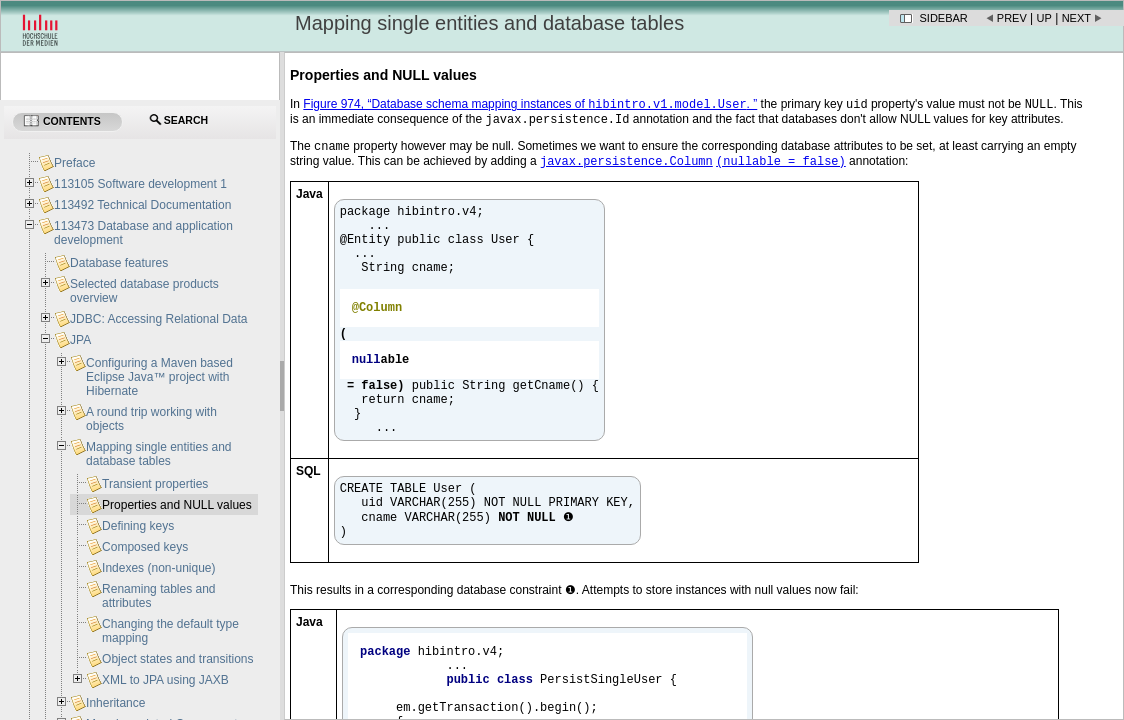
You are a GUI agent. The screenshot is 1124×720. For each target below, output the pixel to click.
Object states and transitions (177, 659)
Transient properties (155, 484)
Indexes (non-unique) (158, 568)
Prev (1012, 18)
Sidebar (944, 18)
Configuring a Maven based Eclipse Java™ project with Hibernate (159, 377)
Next (1076, 18)
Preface (74, 163)
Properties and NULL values (177, 505)
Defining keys (138, 526)
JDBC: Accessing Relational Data (158, 319)
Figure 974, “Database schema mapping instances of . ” (530, 106)
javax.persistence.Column (626, 168)
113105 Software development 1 (140, 184)
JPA (80, 340)
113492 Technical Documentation (142, 205)
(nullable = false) (781, 168)
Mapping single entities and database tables (158, 454)
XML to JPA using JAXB (165, 680)
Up (1044, 18)
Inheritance (115, 703)
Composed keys (145, 547)
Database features (119, 263)
